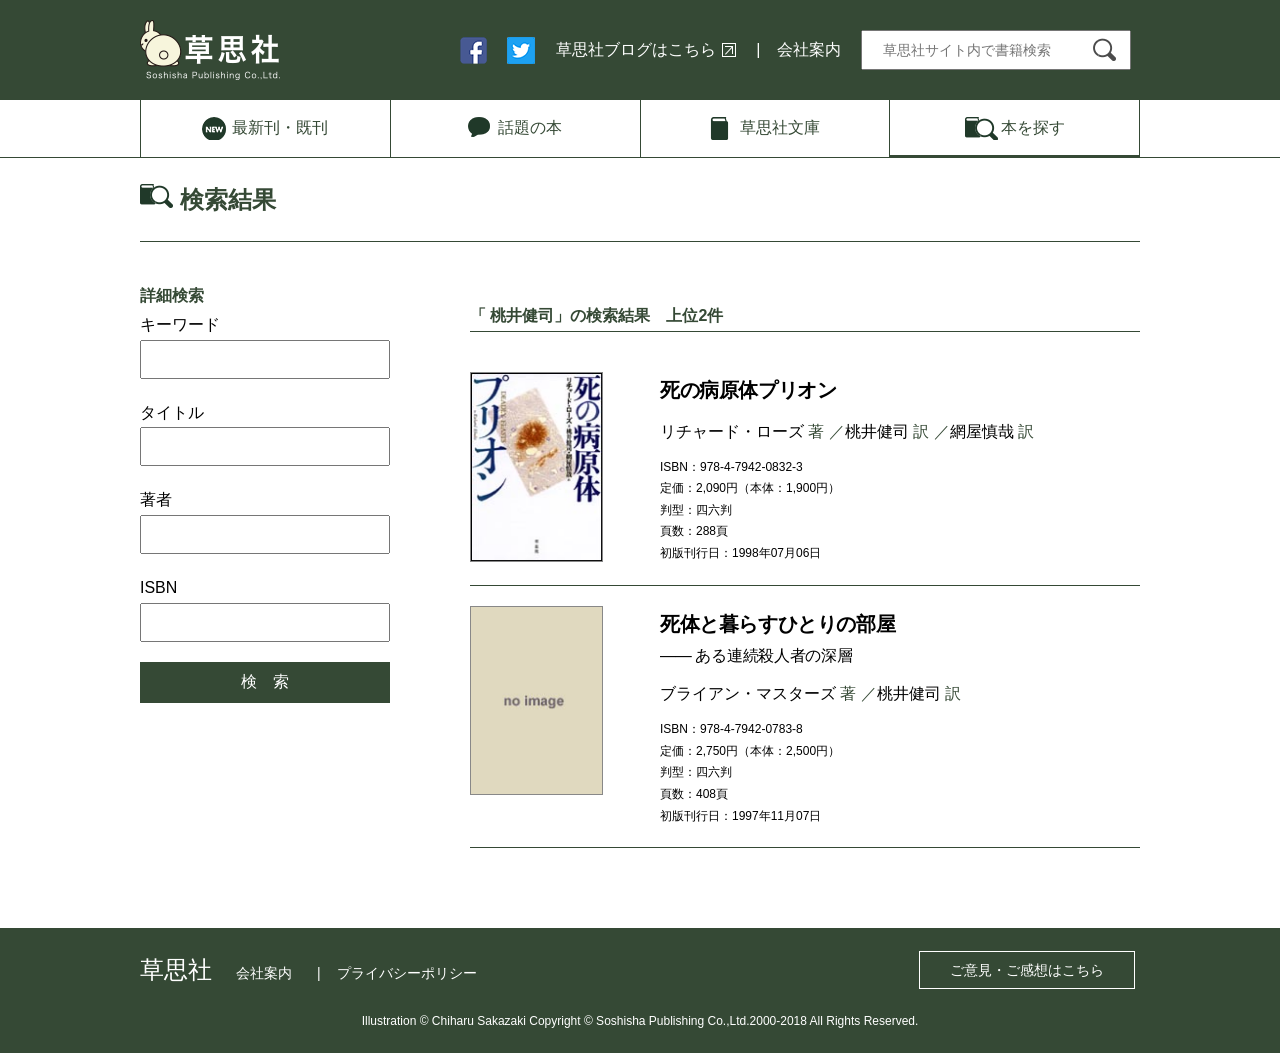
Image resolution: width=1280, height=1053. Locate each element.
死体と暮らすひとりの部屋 (777, 624)
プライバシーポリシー (407, 973)
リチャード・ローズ (732, 431)
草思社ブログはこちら (636, 49)
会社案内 (809, 49)
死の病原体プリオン (748, 390)
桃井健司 (877, 431)
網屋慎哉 (982, 431)
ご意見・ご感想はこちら (1027, 970)
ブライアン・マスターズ (748, 693)
